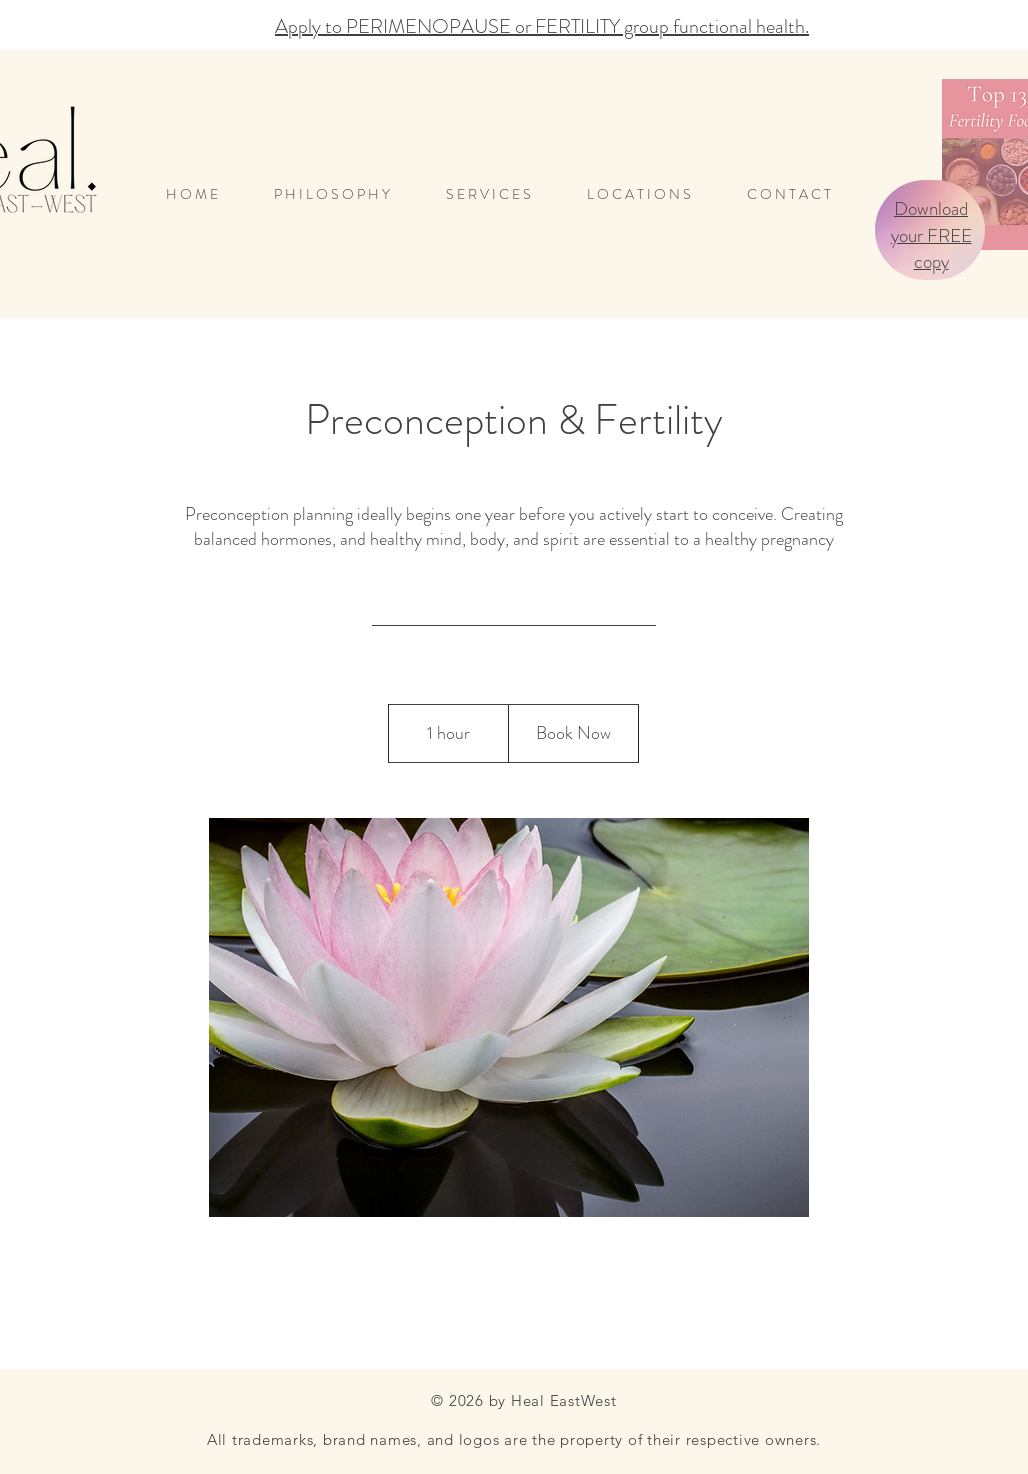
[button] (652, 194)
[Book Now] (573, 734)
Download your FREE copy (931, 235)
